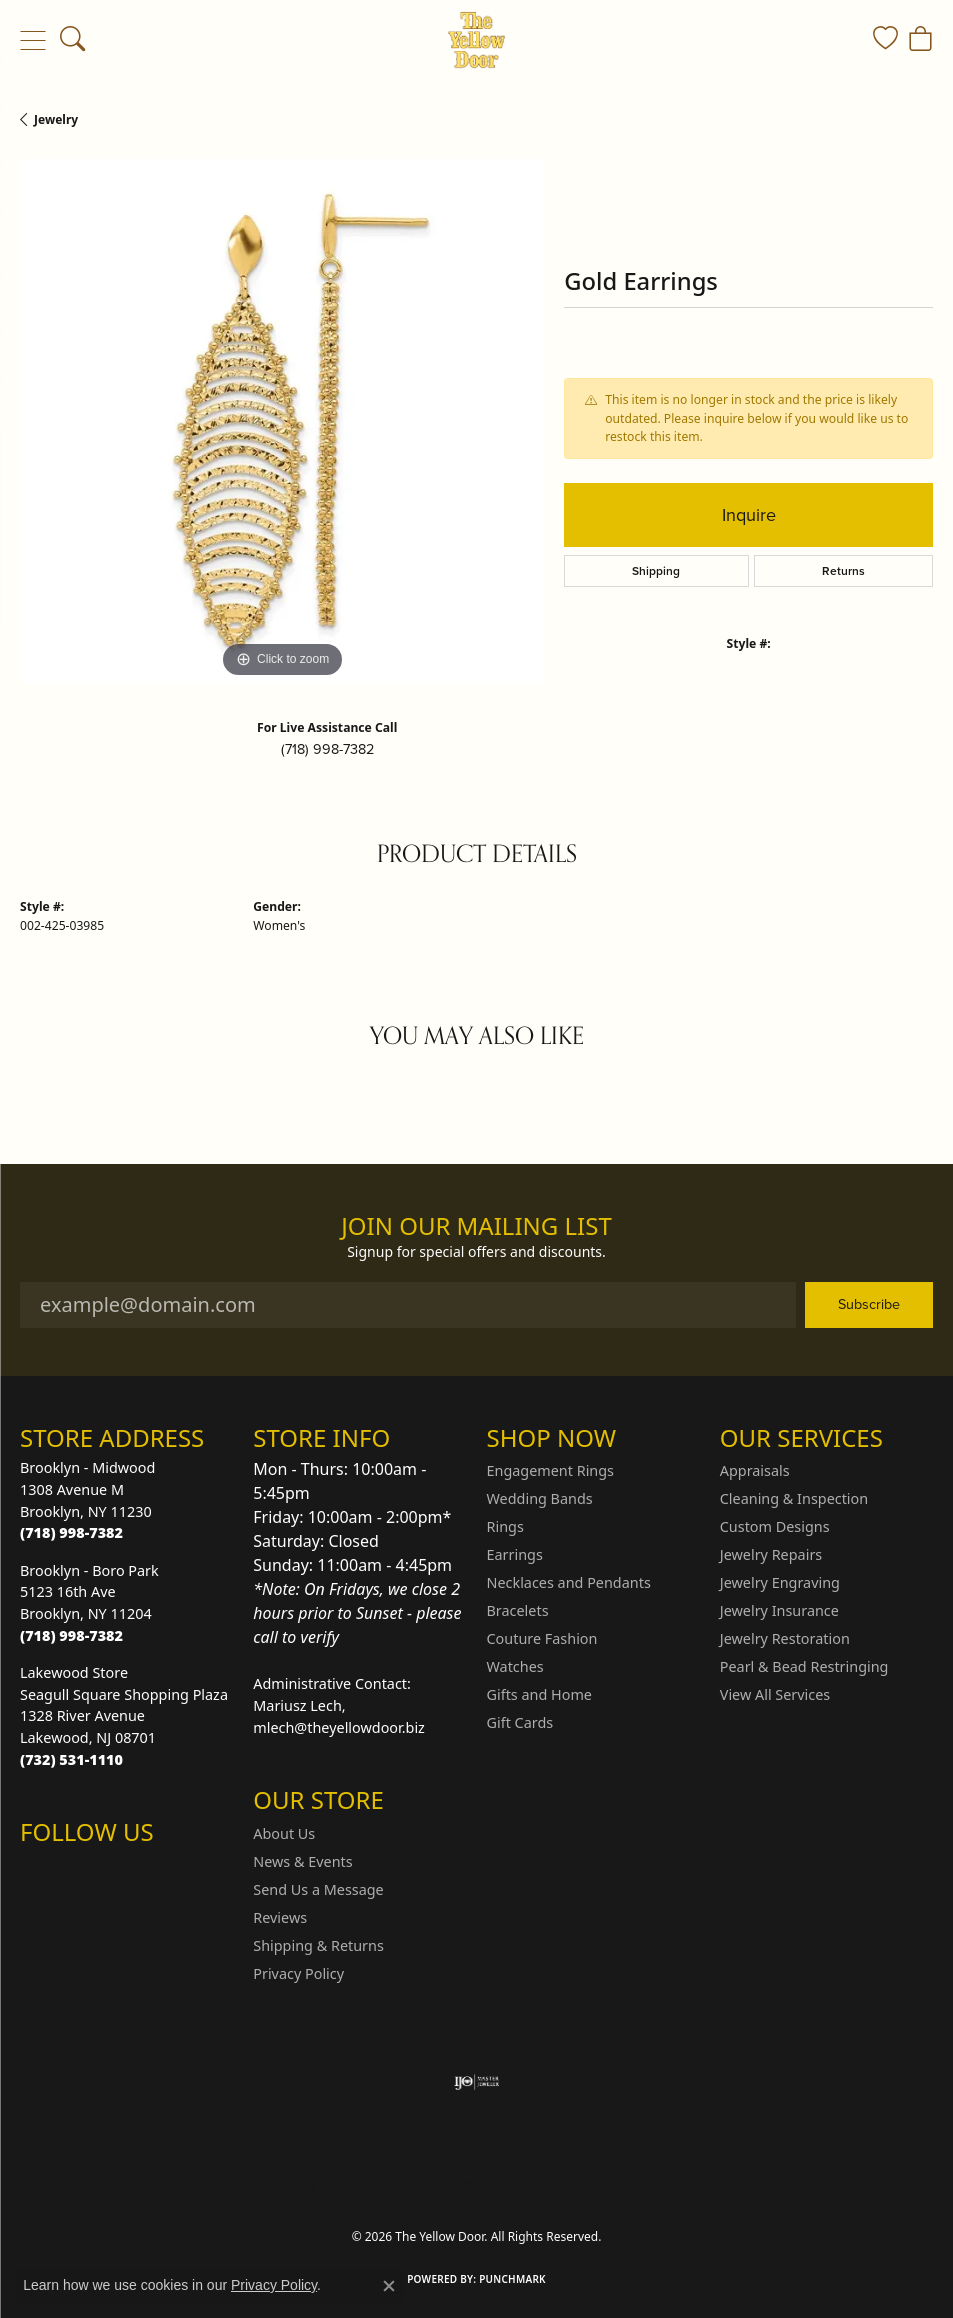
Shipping (656, 571)
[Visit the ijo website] (476, 2082)
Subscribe (869, 1304)
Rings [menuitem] (505, 1526)
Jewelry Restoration (785, 1638)
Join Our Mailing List (476, 1226)
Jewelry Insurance (779, 1610)
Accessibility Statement (645, 2182)
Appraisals (755, 1470)
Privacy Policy (298, 1973)
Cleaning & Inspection (794, 1498)
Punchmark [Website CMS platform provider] (512, 2279)
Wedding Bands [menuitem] (540, 1498)
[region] (282, 421)
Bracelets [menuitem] (518, 1610)
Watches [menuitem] (515, 1666)
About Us (284, 1833)
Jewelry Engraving (780, 1582)
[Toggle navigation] (32, 40)
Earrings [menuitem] (515, 1554)
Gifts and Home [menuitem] (539, 1694)
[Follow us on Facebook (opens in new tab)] (88, 1872)
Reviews (280, 1917)
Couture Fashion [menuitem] (542, 1638)
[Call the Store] (71, 1532)
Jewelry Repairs (771, 1554)
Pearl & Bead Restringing (804, 1666)
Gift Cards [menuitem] (520, 1722)
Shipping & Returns (318, 1945)
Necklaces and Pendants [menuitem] (569, 1582)
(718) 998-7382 (327, 749)
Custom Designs (775, 1526)
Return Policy (278, 2182)
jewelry (56, 119)
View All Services (775, 1694)
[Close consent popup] (389, 2286)
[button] (72, 40)
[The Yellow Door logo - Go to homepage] (476, 40)
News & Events (302, 1861)
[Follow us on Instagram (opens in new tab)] (40, 1872)
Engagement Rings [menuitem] (551, 1470)
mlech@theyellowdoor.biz (339, 1727)
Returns (843, 571)
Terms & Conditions (497, 2182)
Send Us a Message (318, 1889)
